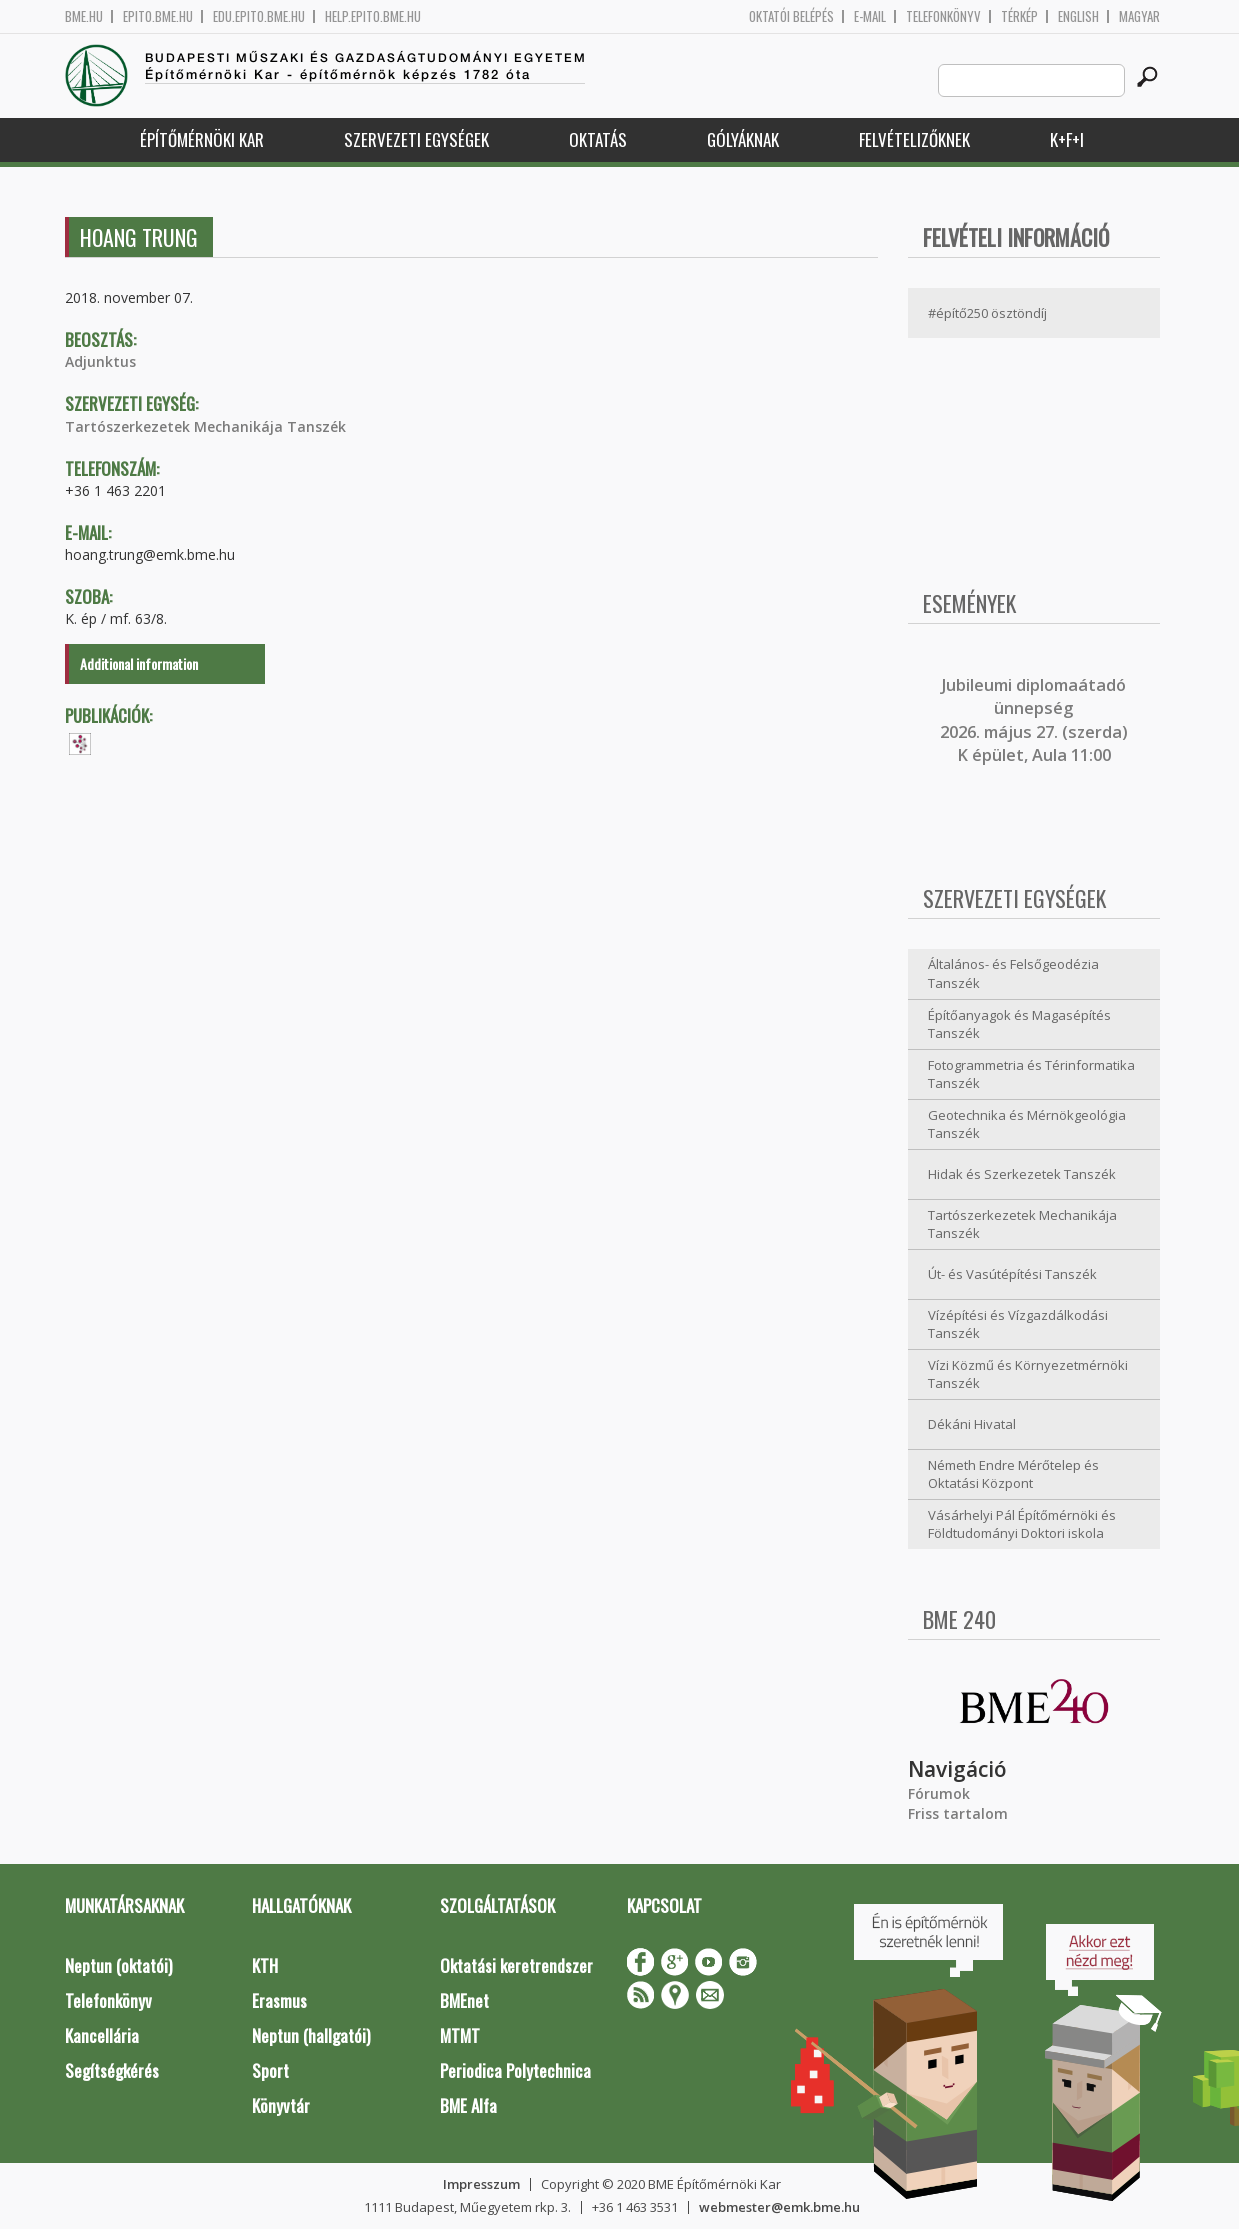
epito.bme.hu (158, 16)
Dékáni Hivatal (972, 1424)
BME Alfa (468, 2105)
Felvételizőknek (914, 139)
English (1078, 16)
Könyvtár (281, 2105)
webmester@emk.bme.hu (779, 2207)
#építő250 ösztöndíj (987, 313)
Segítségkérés (112, 2070)
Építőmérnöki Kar (202, 139)
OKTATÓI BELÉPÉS (791, 16)
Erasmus (279, 2000)
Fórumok (939, 1793)
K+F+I (1067, 139)
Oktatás (598, 139)
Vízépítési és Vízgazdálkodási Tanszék (1018, 1324)
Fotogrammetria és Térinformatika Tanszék (1031, 1074)
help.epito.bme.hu (373, 16)
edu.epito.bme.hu (259, 16)
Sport (270, 2070)
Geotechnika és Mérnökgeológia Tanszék (1027, 1124)
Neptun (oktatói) (118, 1965)
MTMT (460, 2035)
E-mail (870, 16)
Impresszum (481, 2184)
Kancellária (102, 2035)
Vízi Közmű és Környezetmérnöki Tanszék (1028, 1374)
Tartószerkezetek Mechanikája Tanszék (205, 426)
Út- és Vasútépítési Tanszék (1012, 1274)
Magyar (1139, 16)
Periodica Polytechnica (515, 2070)
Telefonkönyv (943, 16)
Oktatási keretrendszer (516, 1965)
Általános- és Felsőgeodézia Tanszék (1013, 973)
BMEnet (464, 2000)
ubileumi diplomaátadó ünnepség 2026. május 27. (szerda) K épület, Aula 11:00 (1034, 720)
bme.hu (84, 16)
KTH (265, 1965)
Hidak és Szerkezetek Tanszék (1022, 1174)
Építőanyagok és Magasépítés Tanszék (1019, 1024)
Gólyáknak (743, 139)
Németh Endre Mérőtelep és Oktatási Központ (1013, 1474)
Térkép (1019, 16)
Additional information (139, 663)
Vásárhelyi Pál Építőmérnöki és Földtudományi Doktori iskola (1022, 1524)
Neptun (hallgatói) (311, 2035)
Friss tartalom (958, 1813)
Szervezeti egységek (416, 139)
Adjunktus (100, 361)
